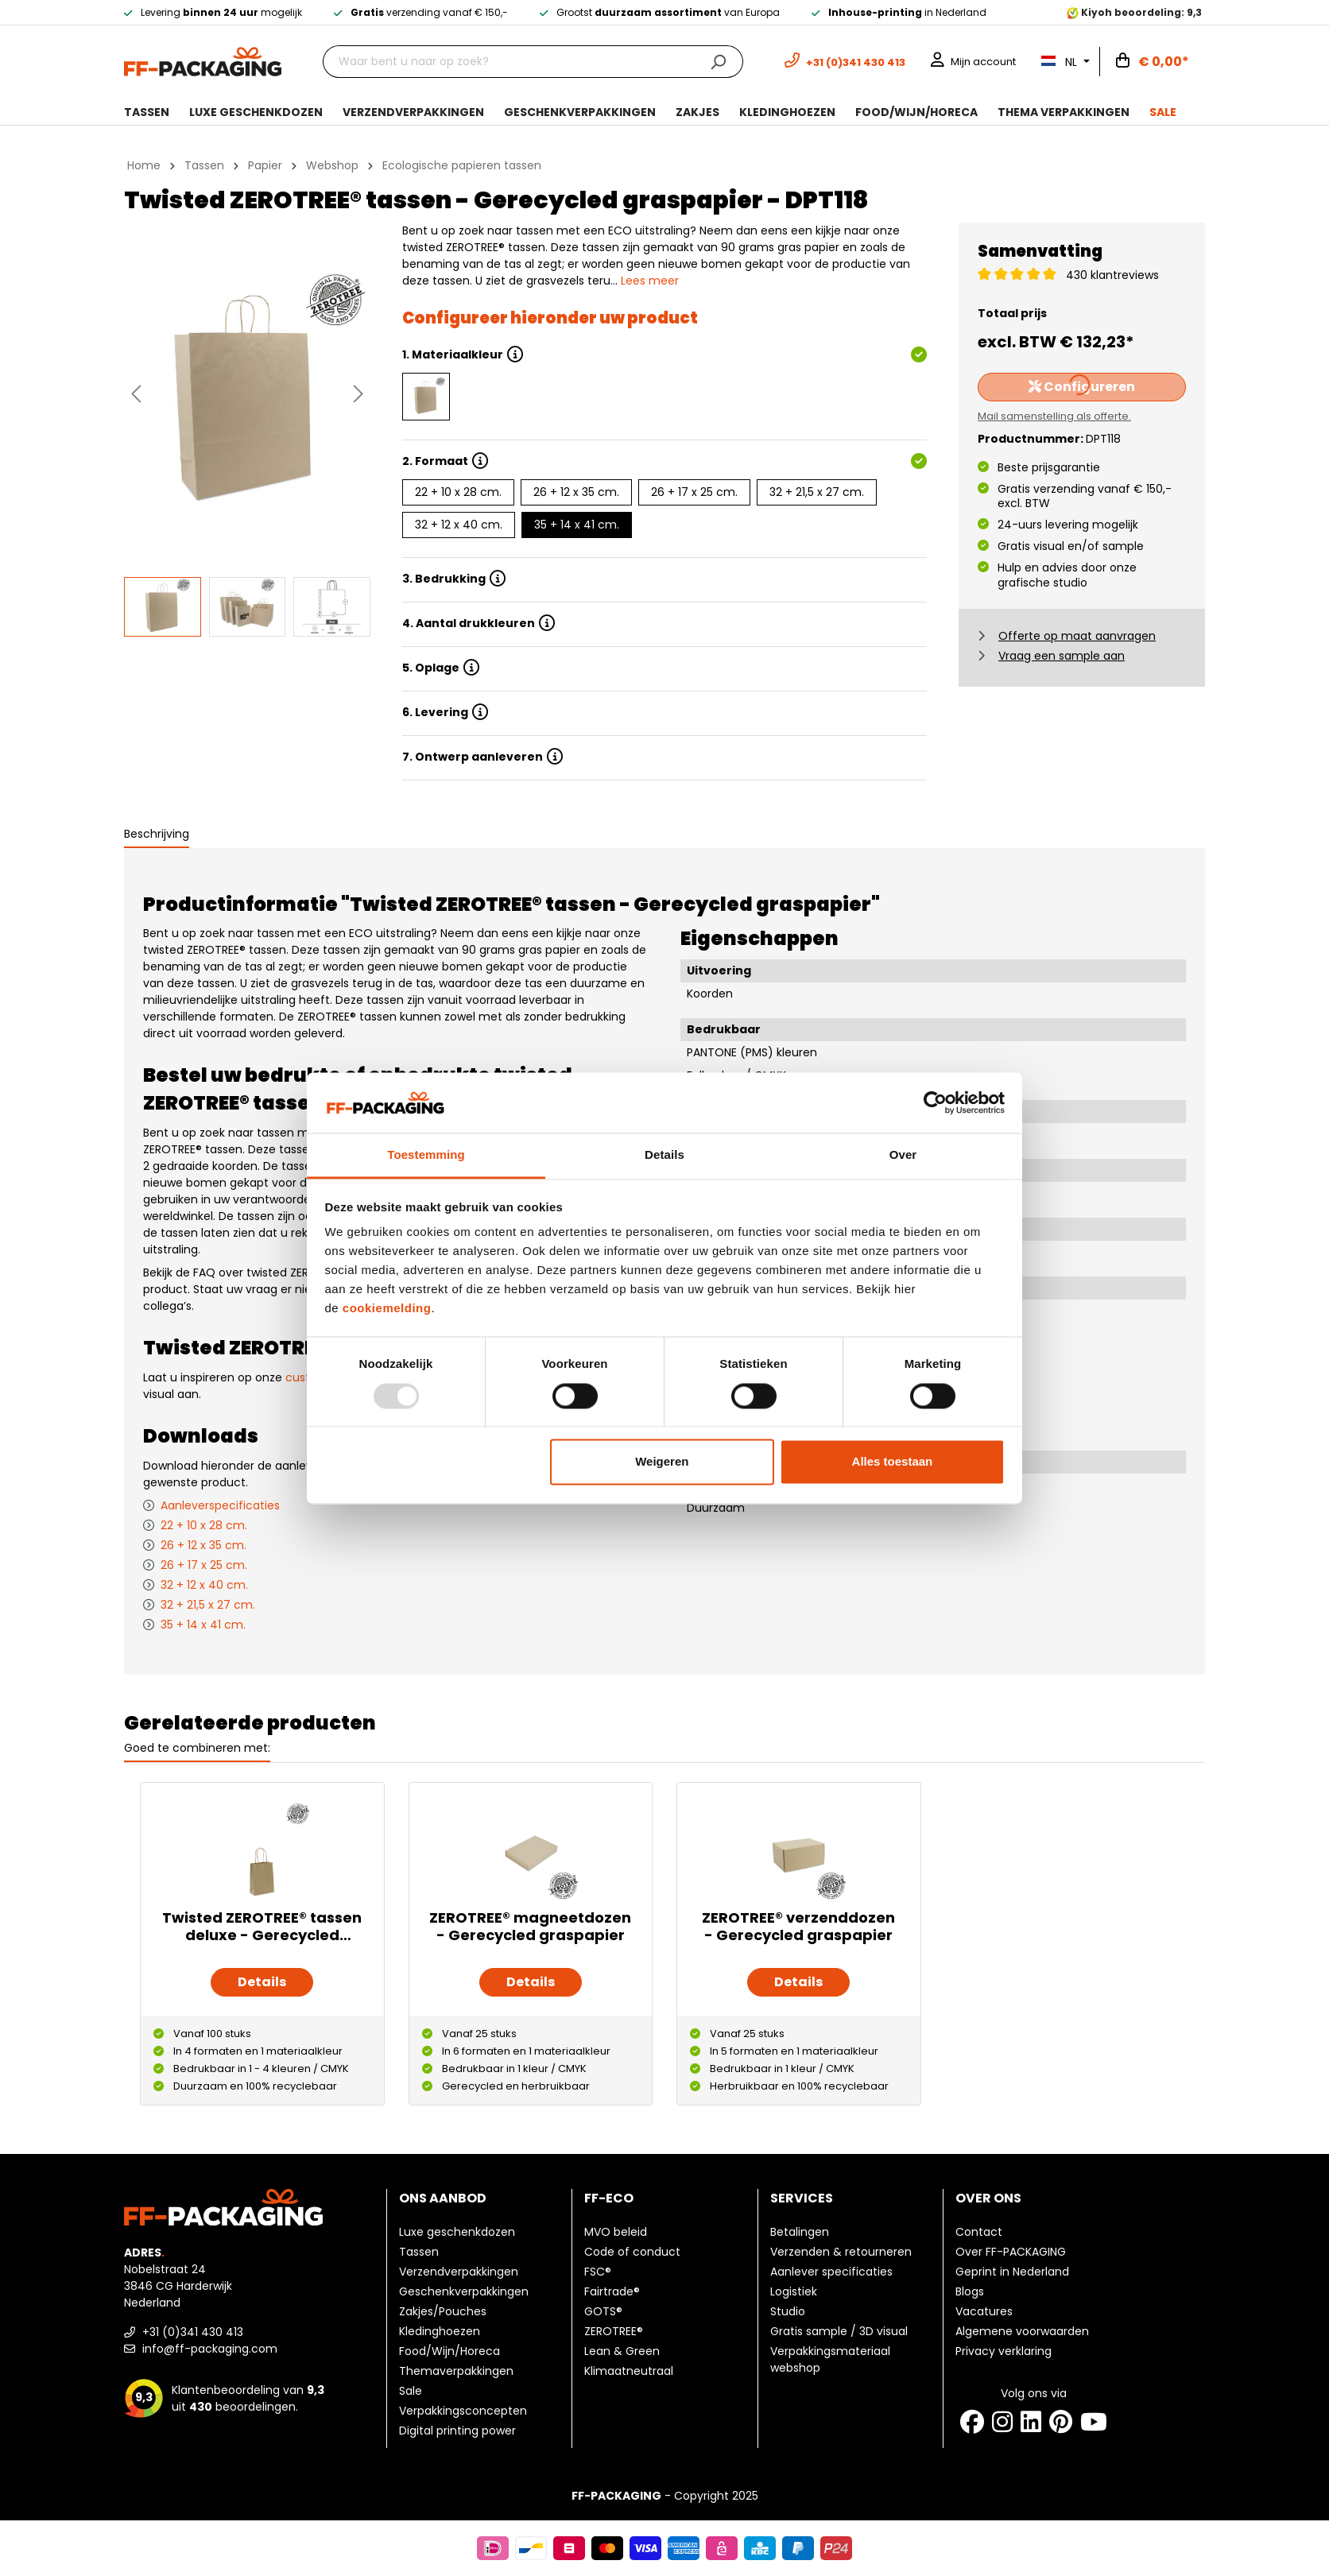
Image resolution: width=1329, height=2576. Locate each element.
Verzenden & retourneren (841, 2252)
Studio (787, 2311)
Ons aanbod (442, 2198)
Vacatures (984, 2311)
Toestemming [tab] (426, 1155)
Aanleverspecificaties (220, 1505)
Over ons (988, 2198)
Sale (410, 2391)
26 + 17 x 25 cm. (694, 492)
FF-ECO (609, 2198)
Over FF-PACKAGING (1010, 2252)
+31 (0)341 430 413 (183, 2332)
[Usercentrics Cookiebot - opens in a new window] (935, 1102)
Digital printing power (457, 2430)
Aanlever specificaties (831, 2272)
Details (262, 1982)
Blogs (969, 2291)
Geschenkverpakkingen (464, 2291)
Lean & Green (622, 2351)
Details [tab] (664, 1155)
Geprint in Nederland (1012, 2272)
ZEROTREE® (613, 2331)
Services (801, 2198)
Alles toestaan (892, 1462)
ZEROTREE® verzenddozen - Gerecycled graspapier (798, 1926)
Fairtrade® (612, 2291)
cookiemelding (387, 1308)
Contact (978, 2232)
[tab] (156, 835)
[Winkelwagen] (1152, 62)
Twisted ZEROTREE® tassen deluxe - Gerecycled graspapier (262, 1926)
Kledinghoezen (439, 2331)
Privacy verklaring (1003, 2351)
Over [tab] (903, 1155)
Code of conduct (632, 2252)
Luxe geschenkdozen (457, 2232)
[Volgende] (358, 394)
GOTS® (603, 2311)
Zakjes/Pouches (442, 2311)
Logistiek (793, 2291)
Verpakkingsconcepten (463, 2411)
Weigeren (661, 1462)
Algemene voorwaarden (1022, 2331)
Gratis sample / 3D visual (839, 2331)
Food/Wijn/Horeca (449, 2351)
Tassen (419, 2252)
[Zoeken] (718, 61)
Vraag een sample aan (1061, 656)
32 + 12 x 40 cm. (458, 525)
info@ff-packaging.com (200, 2349)
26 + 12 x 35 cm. (576, 492)
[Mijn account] (973, 62)
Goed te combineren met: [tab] (197, 1748)
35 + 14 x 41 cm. (576, 525)
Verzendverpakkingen (458, 2272)
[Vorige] (136, 394)
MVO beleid (615, 2232)
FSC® (597, 2272)
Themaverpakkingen (456, 2371)
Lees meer (650, 281)
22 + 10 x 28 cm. (458, 492)
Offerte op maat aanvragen (1077, 636)
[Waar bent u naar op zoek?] (508, 61)
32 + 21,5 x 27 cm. (816, 492)
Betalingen (799, 2232)
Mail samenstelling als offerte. (1054, 416)
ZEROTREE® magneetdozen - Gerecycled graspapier (530, 1926)
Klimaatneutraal (628, 2371)
